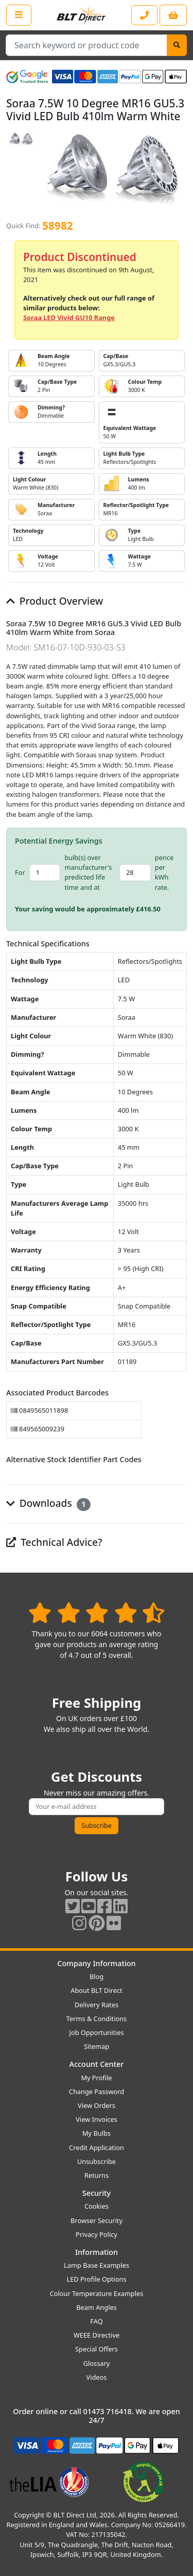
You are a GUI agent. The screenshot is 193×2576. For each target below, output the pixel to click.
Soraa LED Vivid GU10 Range (69, 317)
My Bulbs (96, 2133)
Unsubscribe (96, 2161)
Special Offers (96, 2349)
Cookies (96, 2206)
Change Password (96, 2091)
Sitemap (96, 2046)
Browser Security (96, 2220)
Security (96, 2193)
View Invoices (96, 2119)
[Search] (177, 45)
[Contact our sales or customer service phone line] (144, 15)
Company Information (96, 1963)
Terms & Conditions (96, 2018)
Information (96, 2252)
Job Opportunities (96, 2032)
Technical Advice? (54, 1542)
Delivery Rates (96, 2004)
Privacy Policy (96, 2234)
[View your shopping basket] (173, 15)
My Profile (96, 2077)
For (20, 872)
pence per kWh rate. (164, 872)
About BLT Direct (96, 1990)
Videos (96, 2377)
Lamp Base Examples (96, 2265)
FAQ (96, 2321)
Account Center (96, 2064)
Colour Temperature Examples (97, 2293)
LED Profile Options (96, 2279)
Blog (96, 1976)
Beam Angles (96, 2307)
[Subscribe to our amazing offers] (96, 1806)
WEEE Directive (96, 2335)
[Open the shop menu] (18, 15)
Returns (96, 2175)
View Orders (96, 2105)
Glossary (96, 2363)
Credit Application (96, 2147)
